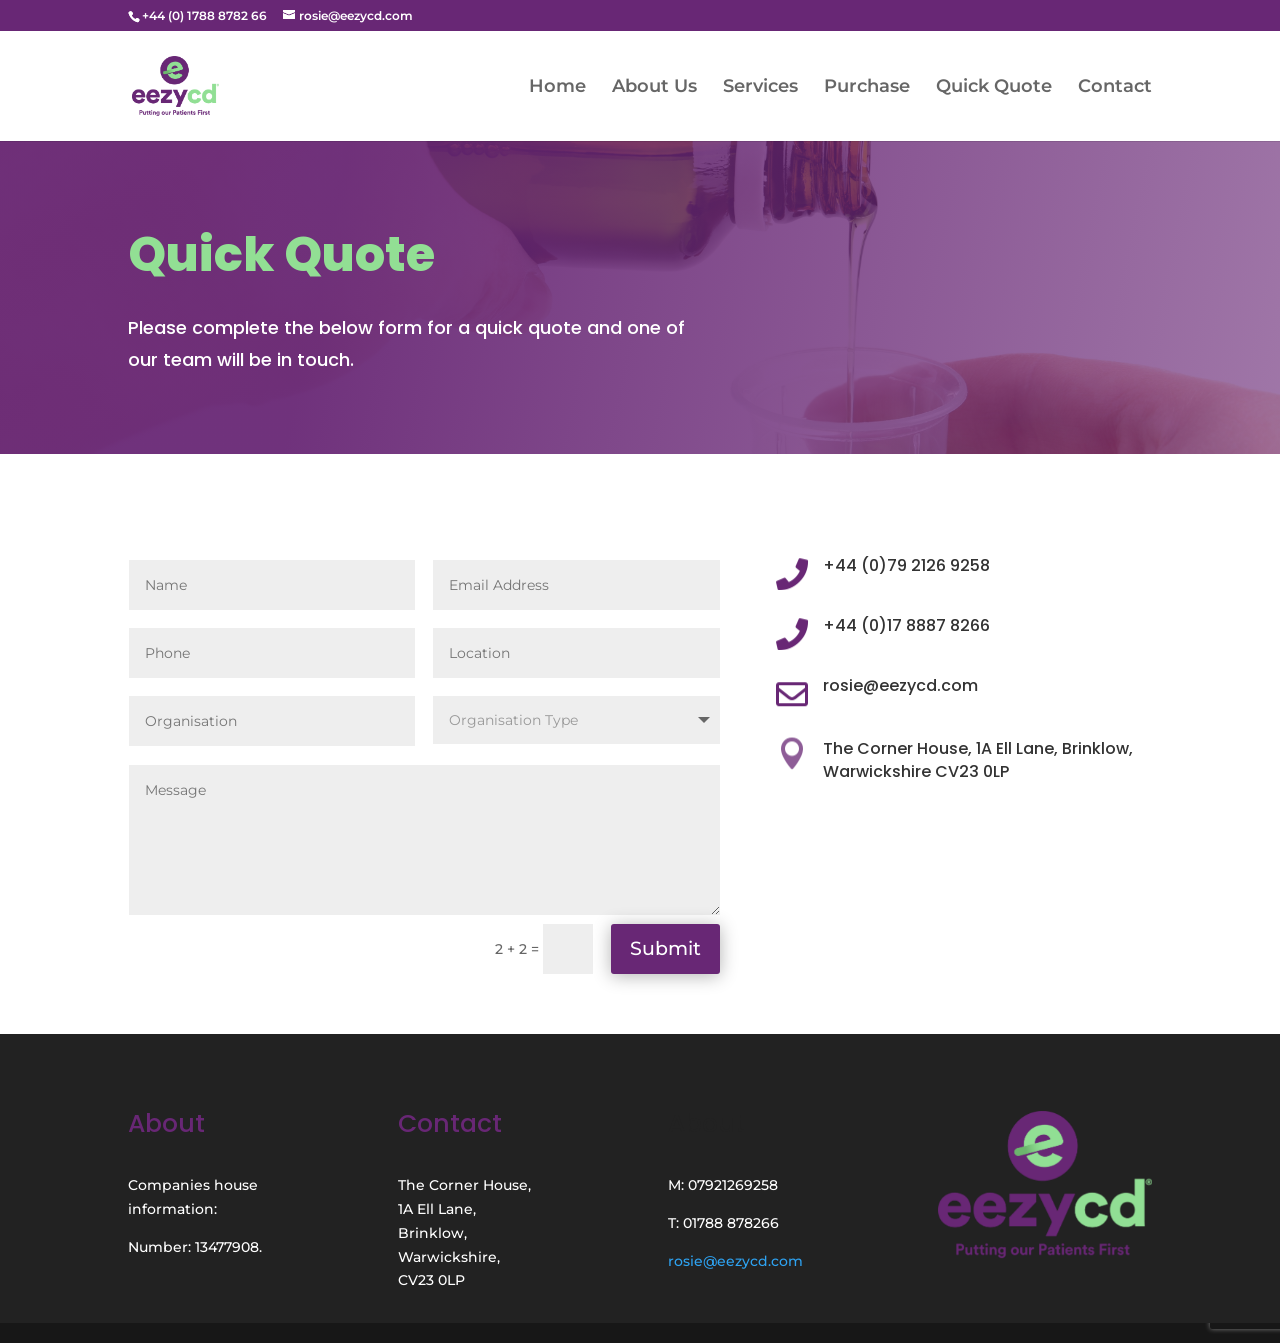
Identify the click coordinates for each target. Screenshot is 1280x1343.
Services (760, 88)
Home (557, 88)
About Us (654, 88)
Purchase (867, 88)
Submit (665, 948)
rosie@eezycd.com (735, 1261)
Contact (1115, 88)
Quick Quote (994, 88)
